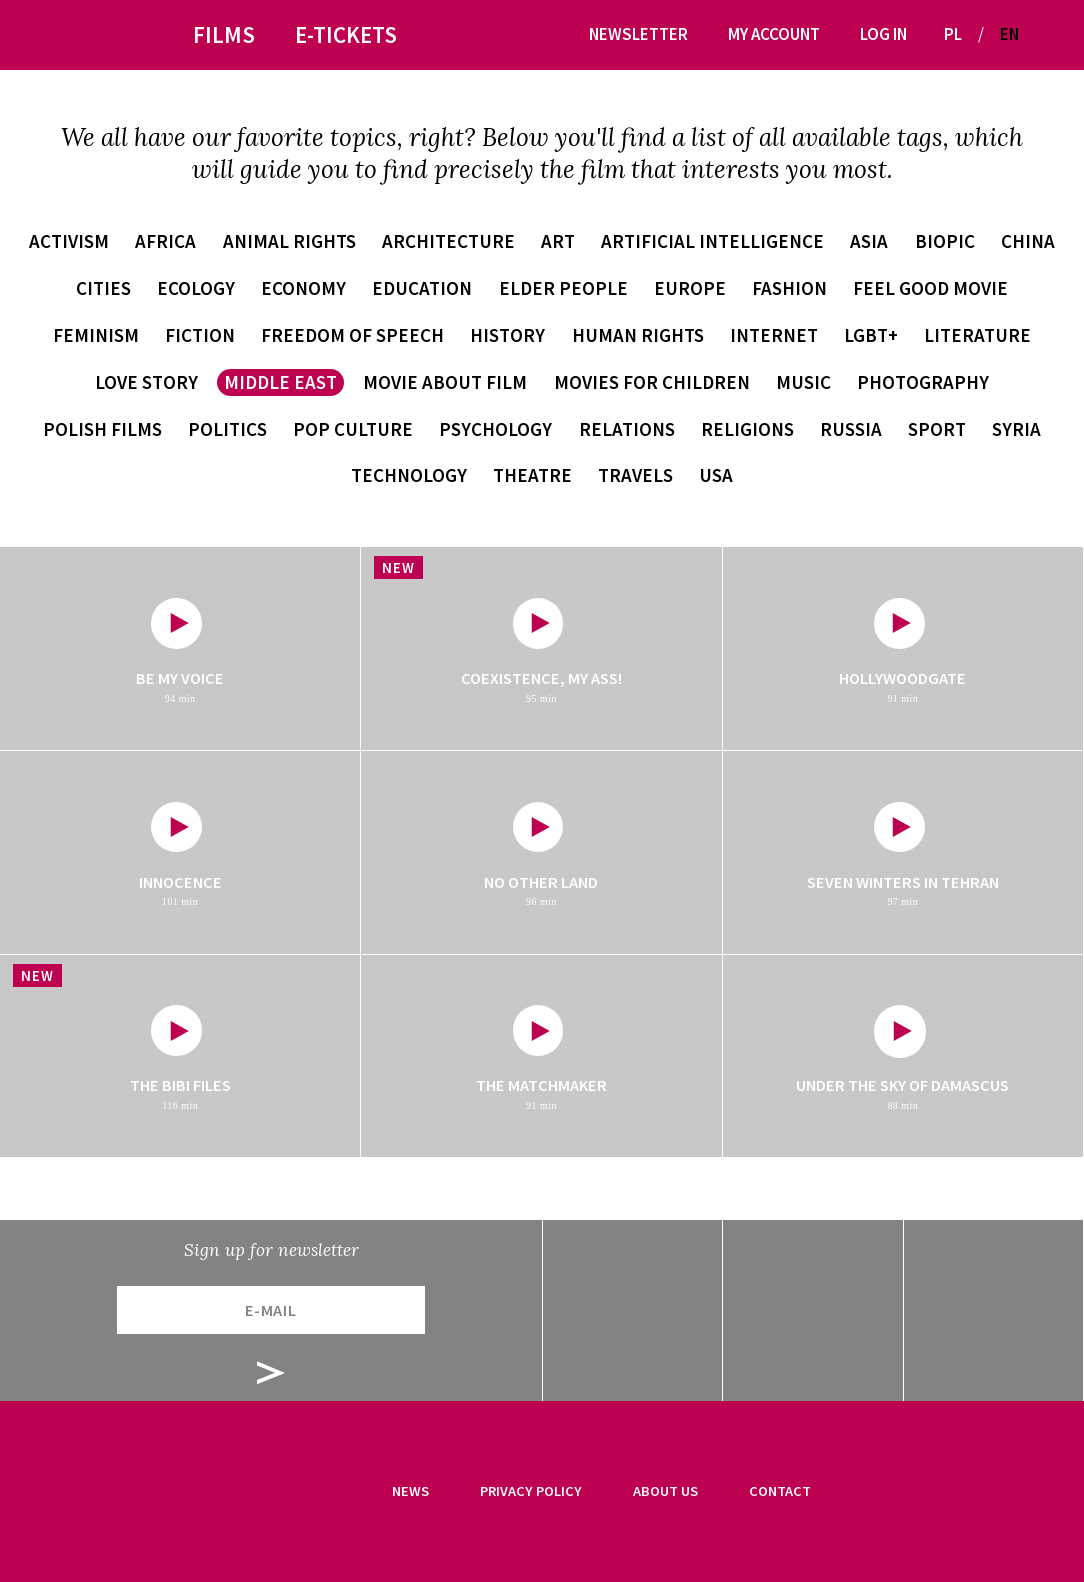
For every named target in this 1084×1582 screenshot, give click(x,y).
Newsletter (638, 34)
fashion (789, 288)
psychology (495, 429)
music (803, 382)
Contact (780, 1491)
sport (937, 429)
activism (69, 241)
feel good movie (930, 288)
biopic (945, 241)
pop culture (353, 429)
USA (716, 475)
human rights (638, 335)
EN (1009, 34)
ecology (196, 288)
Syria (1016, 429)
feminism (96, 335)
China (1028, 241)
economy (303, 288)
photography (923, 382)
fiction (200, 335)
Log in (883, 34)
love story (146, 382)
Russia (851, 429)
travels (635, 475)
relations (627, 429)
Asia (869, 241)
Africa (165, 241)
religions (747, 429)
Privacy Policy (531, 1491)
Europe (690, 288)
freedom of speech (352, 335)
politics (227, 429)
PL (953, 34)
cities (103, 288)
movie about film (445, 382)
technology (409, 475)
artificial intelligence (712, 241)
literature (977, 335)
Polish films (102, 429)
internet (774, 335)
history (507, 335)
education (422, 288)
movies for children (652, 382)
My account (774, 34)
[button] (1042, 34)
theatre (532, 475)
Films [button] (224, 34)
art (558, 241)
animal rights (289, 241)
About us (665, 1491)
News (410, 1491)
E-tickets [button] (346, 34)
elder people (563, 288)
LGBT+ (871, 335)
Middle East (280, 382)
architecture (448, 241)
